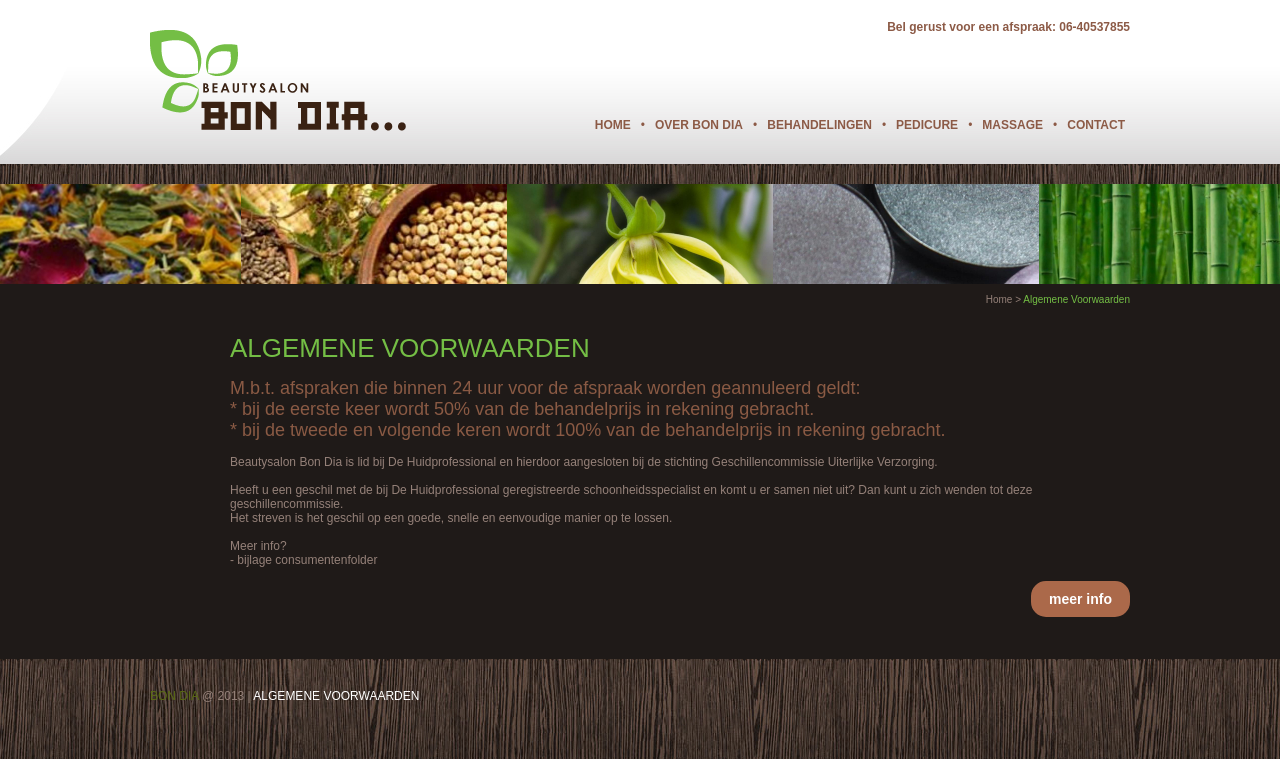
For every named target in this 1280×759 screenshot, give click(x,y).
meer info (1080, 599)
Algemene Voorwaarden (1076, 299)
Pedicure (927, 125)
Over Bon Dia (699, 125)
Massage (1012, 125)
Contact (1096, 125)
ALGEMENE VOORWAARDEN (336, 696)
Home (613, 125)
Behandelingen (819, 125)
